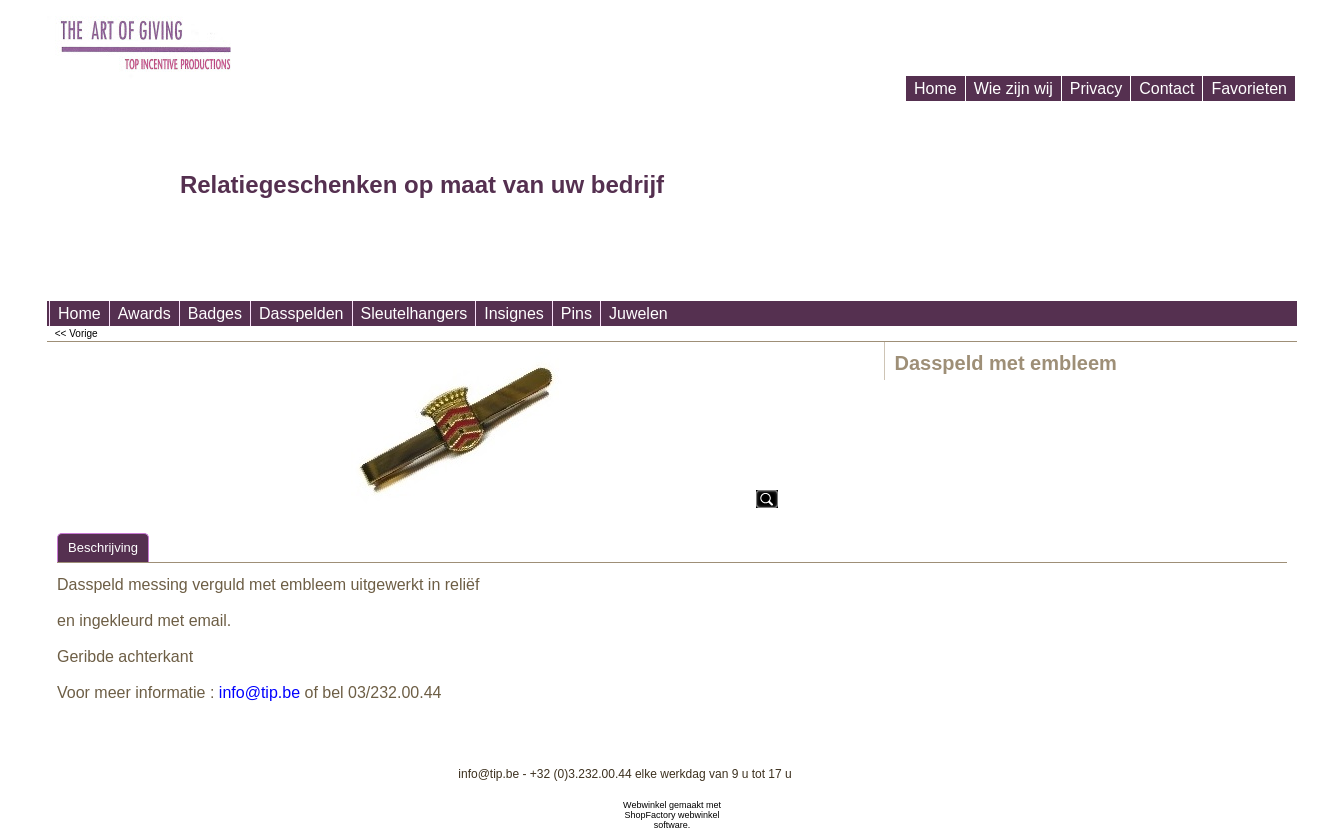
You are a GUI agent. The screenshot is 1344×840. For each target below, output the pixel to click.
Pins (576, 313)
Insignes (514, 313)
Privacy (1096, 88)
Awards (144, 313)
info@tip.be (259, 692)
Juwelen (638, 313)
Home (935, 88)
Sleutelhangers (414, 313)
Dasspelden (301, 313)
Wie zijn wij (1013, 88)
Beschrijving (103, 547)
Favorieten (1249, 88)
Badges (215, 313)
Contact (1166, 88)
